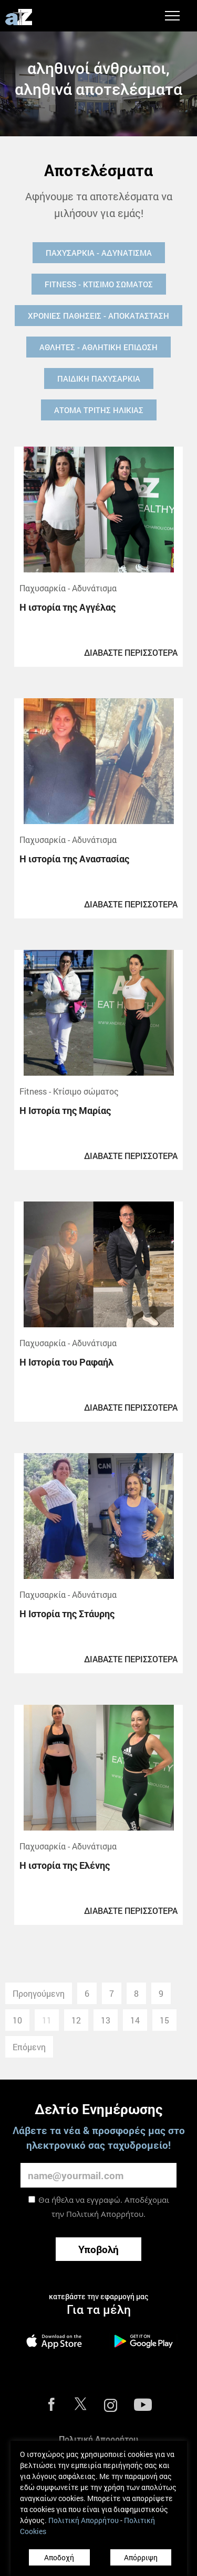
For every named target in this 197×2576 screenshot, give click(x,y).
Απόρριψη (141, 2557)
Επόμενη (29, 2046)
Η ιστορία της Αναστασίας (74, 858)
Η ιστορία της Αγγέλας (67, 607)
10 (17, 2020)
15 (164, 2020)
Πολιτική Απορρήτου (104, 2214)
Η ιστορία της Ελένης (64, 1865)
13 (105, 2020)
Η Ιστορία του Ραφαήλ (66, 1362)
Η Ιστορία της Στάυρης (67, 1613)
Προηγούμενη (39, 1993)
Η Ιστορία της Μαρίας (65, 1110)
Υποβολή (98, 2249)
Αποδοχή (59, 2557)
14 (135, 2020)
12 (76, 2020)
